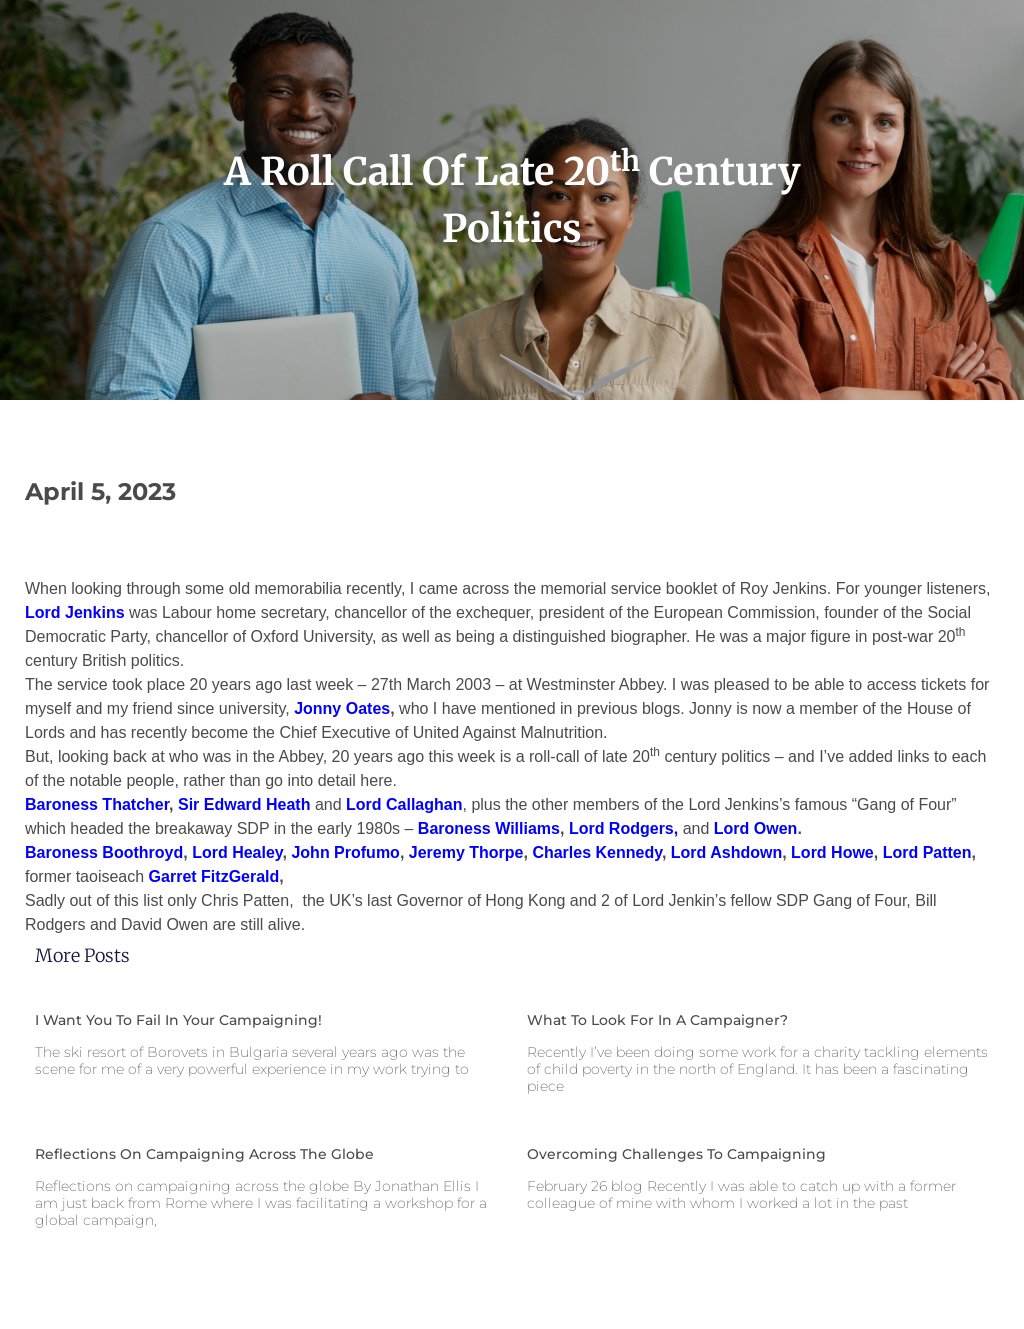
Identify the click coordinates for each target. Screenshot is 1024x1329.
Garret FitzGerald (214, 876)
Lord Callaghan (404, 804)
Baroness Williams (489, 828)
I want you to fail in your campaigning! (178, 1020)
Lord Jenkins (75, 612)
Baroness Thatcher (97, 804)
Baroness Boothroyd (104, 852)
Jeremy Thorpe (466, 852)
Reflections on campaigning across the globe (204, 1154)
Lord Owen (756, 828)
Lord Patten (927, 852)
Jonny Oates (342, 708)
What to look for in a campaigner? (657, 1020)
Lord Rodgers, (623, 828)
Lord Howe (832, 852)
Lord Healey (237, 852)
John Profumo (345, 852)
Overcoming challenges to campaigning (676, 1154)
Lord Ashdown (726, 852)
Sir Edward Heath (244, 804)
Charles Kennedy (597, 852)
